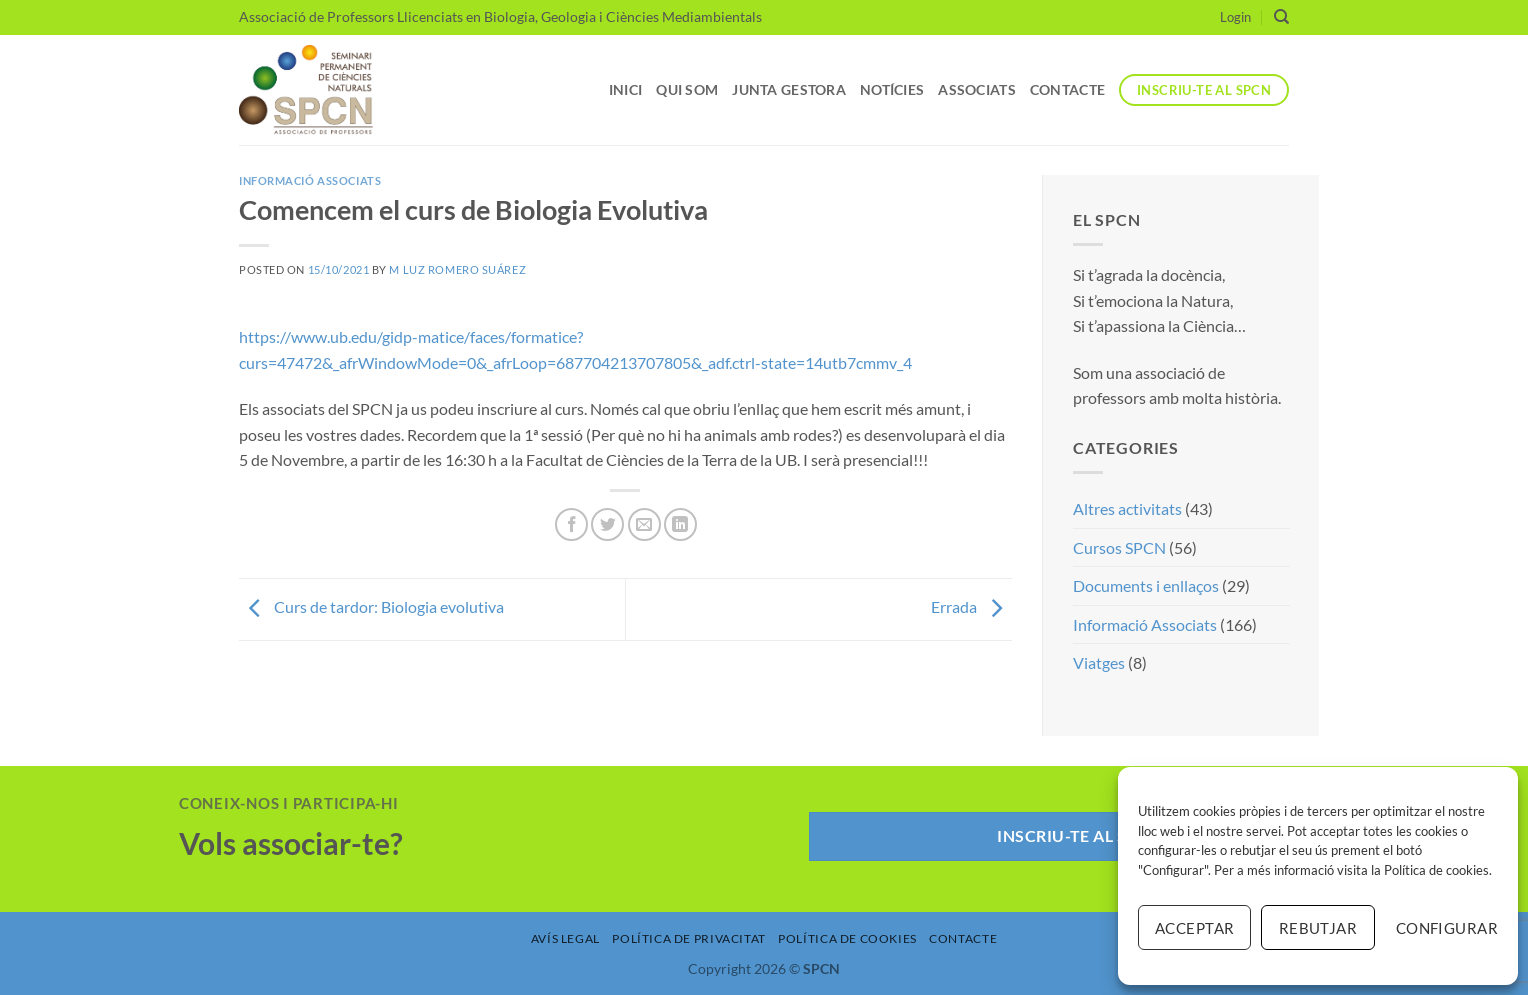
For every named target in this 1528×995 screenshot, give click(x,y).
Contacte (1067, 89)
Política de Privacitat (688, 938)
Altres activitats (1127, 508)
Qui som (687, 89)
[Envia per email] (644, 524)
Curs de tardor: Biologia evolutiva (371, 607)
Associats (977, 89)
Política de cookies (1436, 870)
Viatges (1099, 662)
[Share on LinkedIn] (680, 524)
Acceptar (1195, 928)
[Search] (1281, 17)
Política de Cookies (847, 938)
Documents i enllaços (1146, 585)
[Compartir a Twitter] (607, 524)
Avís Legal (565, 938)
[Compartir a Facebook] (571, 524)
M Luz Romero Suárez (457, 269)
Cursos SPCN (1119, 547)
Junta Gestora (789, 89)
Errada (971, 607)
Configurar (1447, 928)
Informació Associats (310, 180)
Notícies (892, 89)
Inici (625, 89)
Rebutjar (1318, 928)
